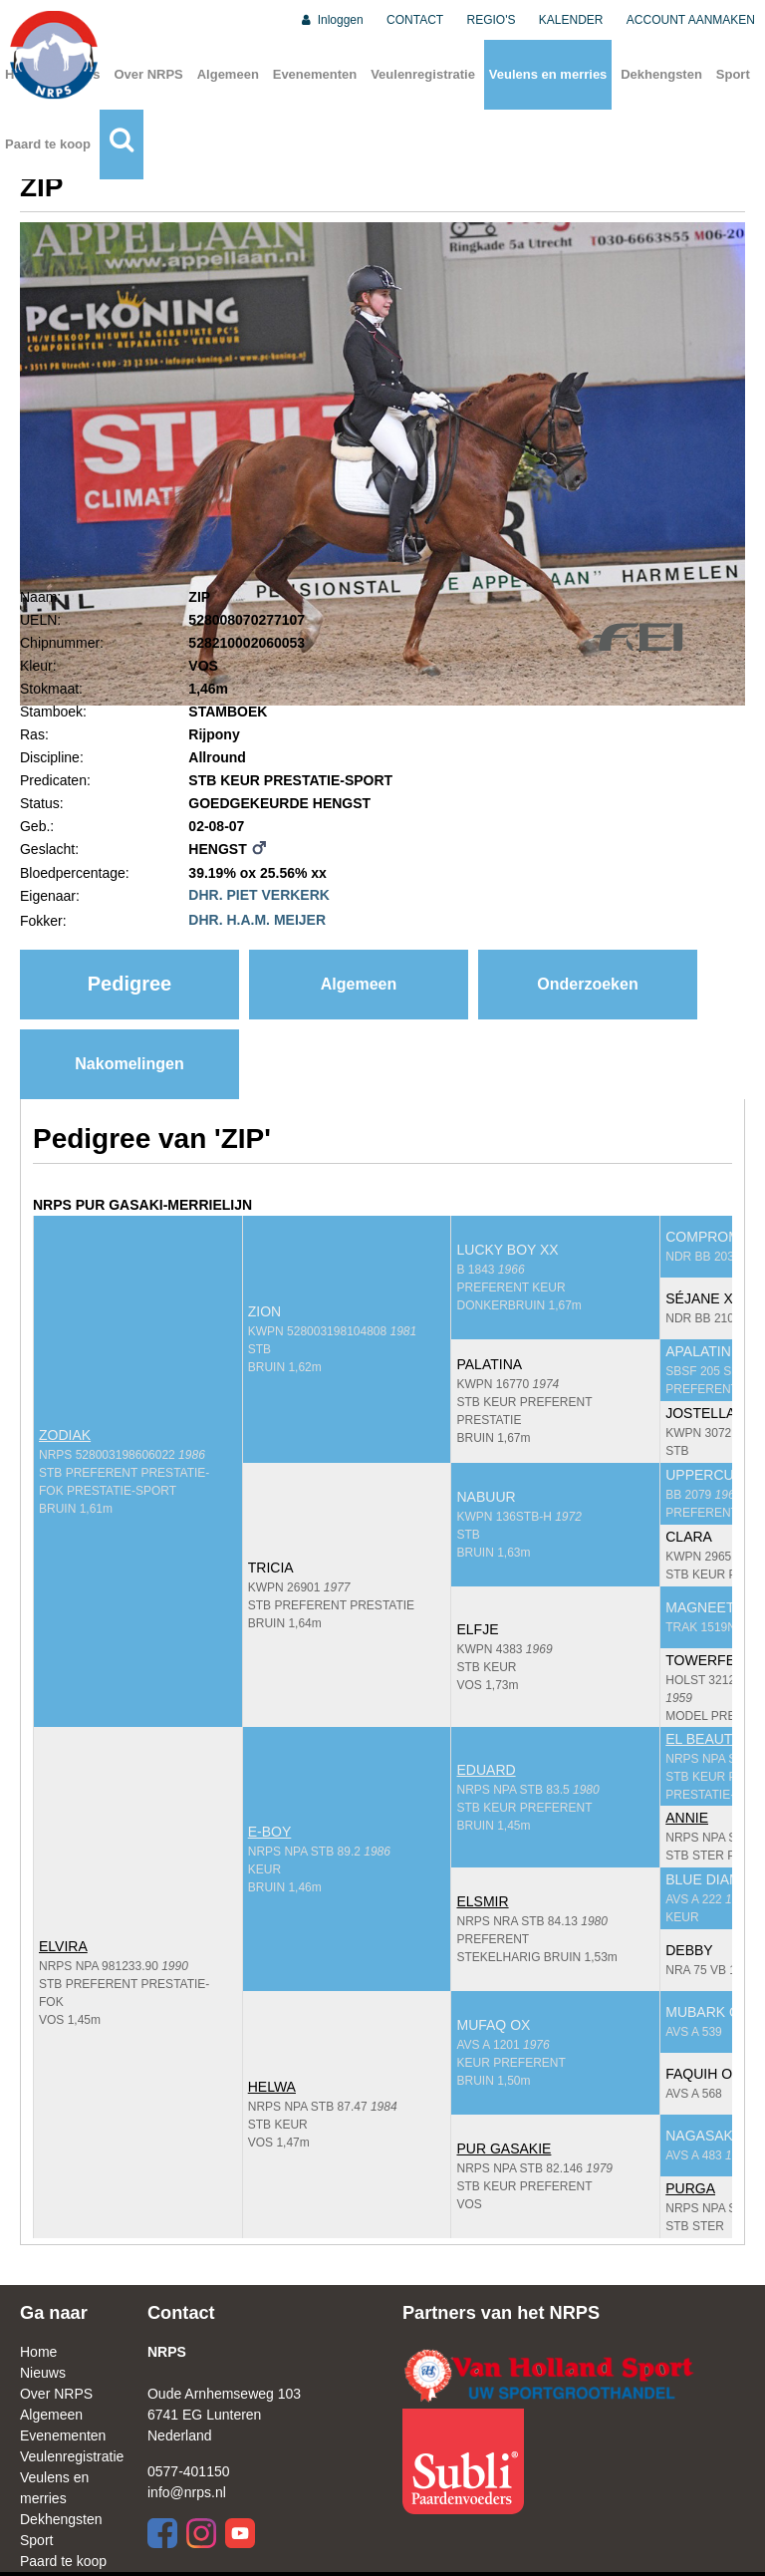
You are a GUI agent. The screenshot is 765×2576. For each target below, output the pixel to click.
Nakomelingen (129, 1063)
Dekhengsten (661, 74)
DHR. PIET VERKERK (259, 895)
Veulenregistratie (423, 74)
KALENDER (571, 20)
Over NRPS (148, 74)
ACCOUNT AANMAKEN (691, 20)
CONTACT (414, 20)
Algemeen (228, 74)
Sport (733, 74)
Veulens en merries (548, 74)
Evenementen (315, 74)
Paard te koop (48, 144)
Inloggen (331, 20)
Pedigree (129, 984)
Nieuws (43, 2373)
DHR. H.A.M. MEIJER (257, 920)
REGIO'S (491, 20)
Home (38, 2352)
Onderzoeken (587, 984)
